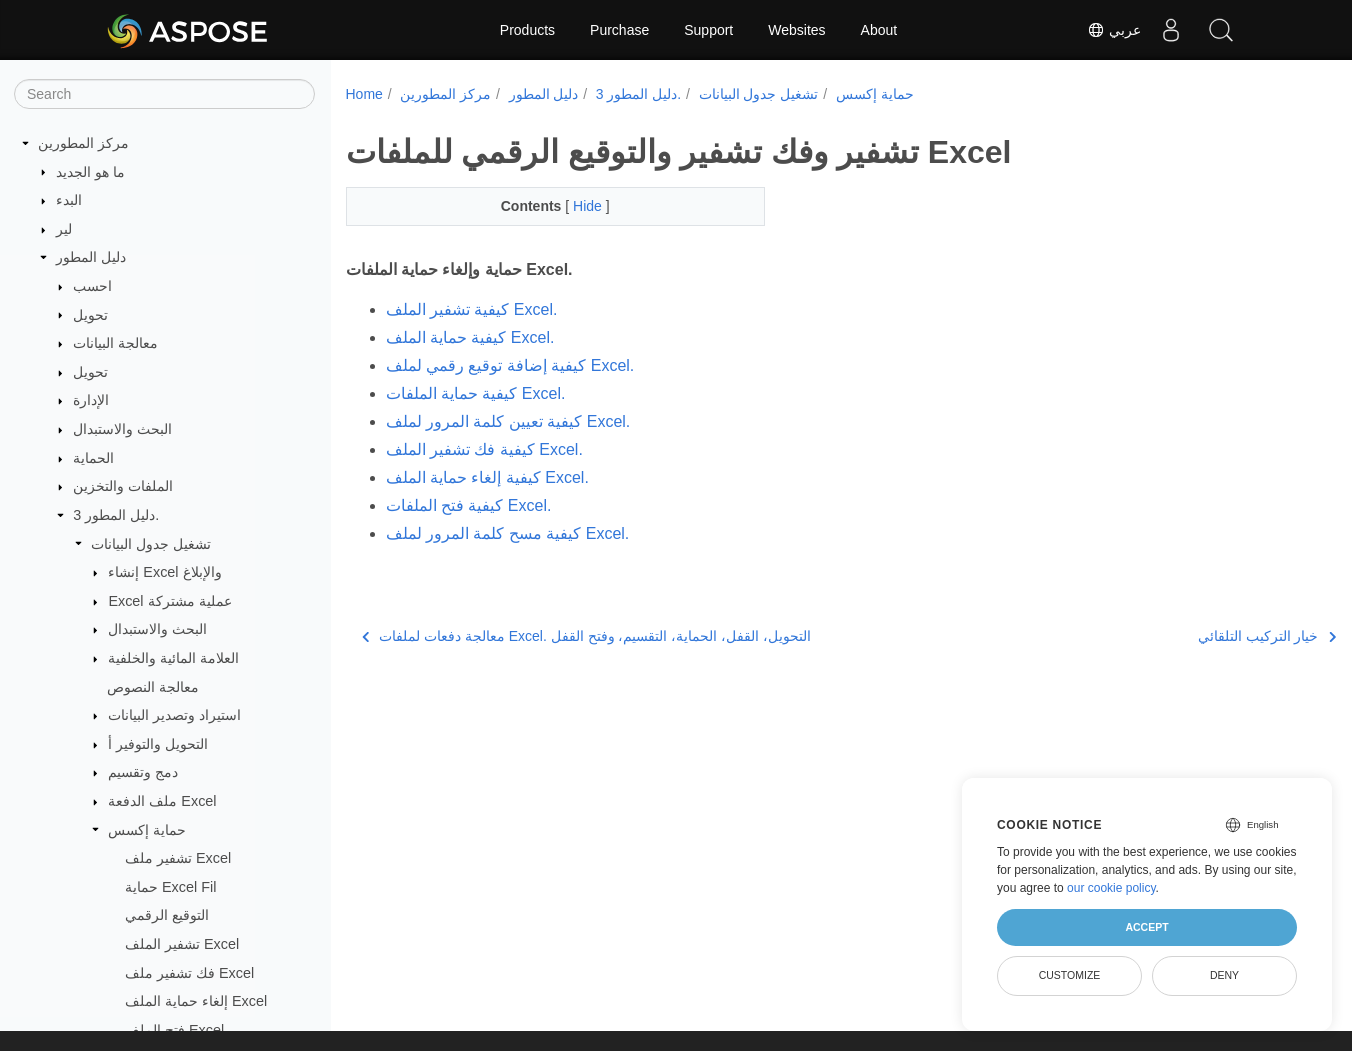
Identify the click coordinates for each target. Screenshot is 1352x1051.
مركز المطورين (83, 143)
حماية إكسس (147, 830)
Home (364, 94)
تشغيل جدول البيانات (151, 544)
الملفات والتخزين (123, 486)
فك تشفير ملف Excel (189, 973)
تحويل (90, 315)
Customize (1070, 975)
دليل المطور (91, 257)
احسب (92, 286)
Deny (1224, 975)
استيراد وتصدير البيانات (174, 715)
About (879, 30)
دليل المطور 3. (116, 515)
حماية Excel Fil (170, 887)
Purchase (619, 30)
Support (708, 30)
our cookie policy (1111, 888)
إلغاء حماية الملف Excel (196, 1001)
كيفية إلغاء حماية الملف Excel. (487, 477)
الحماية (93, 458)
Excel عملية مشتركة (169, 601)
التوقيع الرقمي (167, 915)
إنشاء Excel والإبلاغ (164, 572)
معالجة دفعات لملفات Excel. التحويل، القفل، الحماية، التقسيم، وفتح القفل (587, 636)
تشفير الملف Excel (182, 944)
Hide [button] (575, 206)
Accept (1146, 927)
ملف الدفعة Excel (162, 801)
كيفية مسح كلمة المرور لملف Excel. (508, 533)
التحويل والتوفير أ (158, 744)
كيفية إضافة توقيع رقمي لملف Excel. (510, 365)
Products (527, 30)
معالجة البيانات (115, 343)
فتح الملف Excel (174, 1030)
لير (64, 229)
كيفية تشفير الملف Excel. (472, 309)
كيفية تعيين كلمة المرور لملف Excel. (508, 421)
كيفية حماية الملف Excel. (470, 337)
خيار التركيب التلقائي (1197, 636)
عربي (1114, 30)
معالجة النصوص (153, 687)
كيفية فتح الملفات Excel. (469, 505)
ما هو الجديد (90, 172)
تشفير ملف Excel (178, 858)
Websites (796, 30)
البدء (69, 200)
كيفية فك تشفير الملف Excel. (484, 449)
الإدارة (91, 400)
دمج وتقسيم (143, 772)
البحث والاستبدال (122, 429)
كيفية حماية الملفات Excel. (476, 393)
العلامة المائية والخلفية (173, 658)
